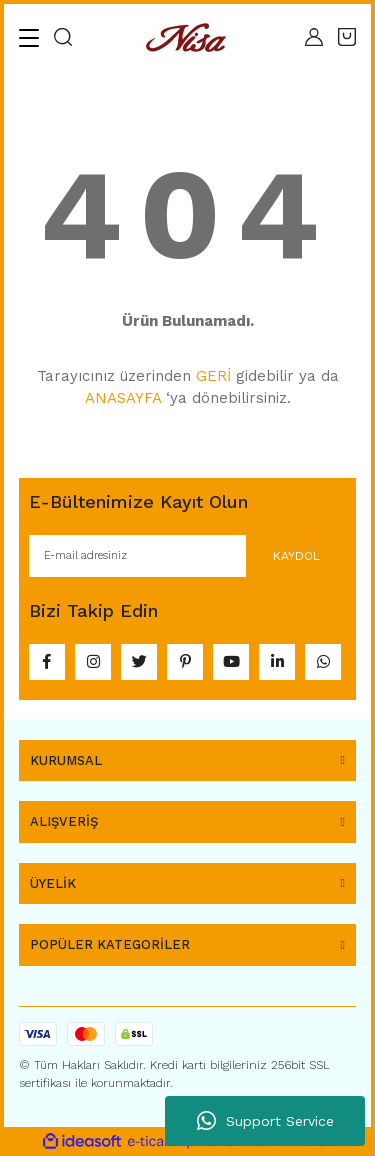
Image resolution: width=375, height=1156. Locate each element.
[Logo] (189, 37)
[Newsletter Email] (187, 556)
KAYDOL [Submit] (296, 556)
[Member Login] (314, 37)
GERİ (213, 376)
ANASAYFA (123, 398)
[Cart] (347, 37)
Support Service (265, 1121)
